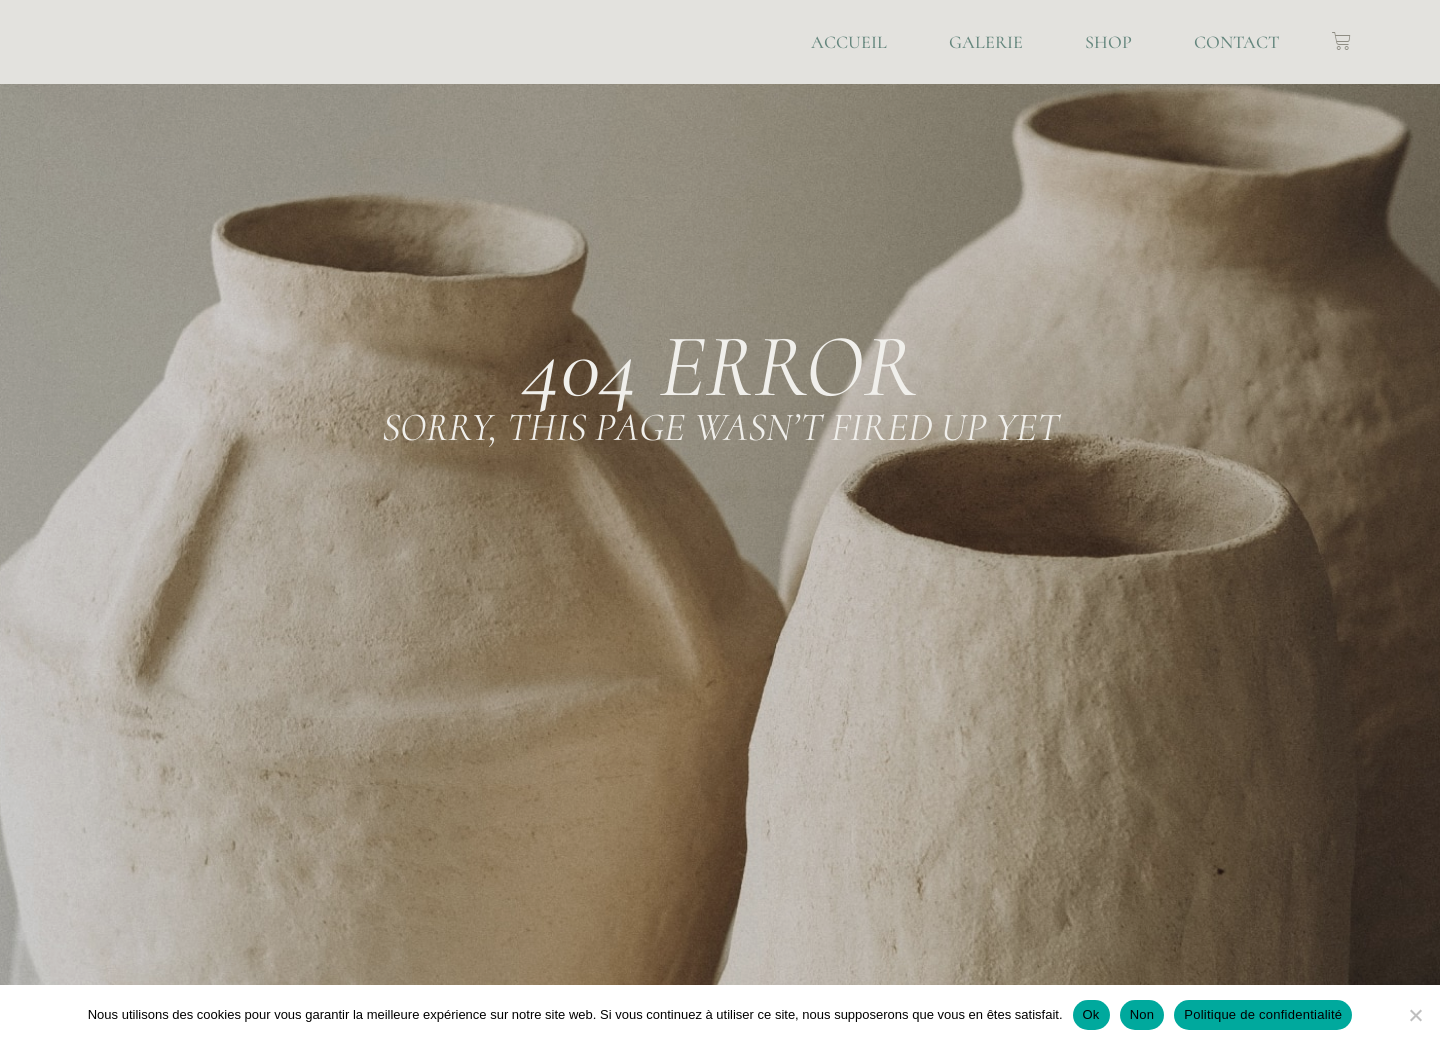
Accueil (849, 42)
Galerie (986, 42)
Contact (1236, 42)
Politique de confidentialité (1263, 1014)
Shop (1108, 42)
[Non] (1415, 1015)
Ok (1091, 1014)
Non (1142, 1014)
